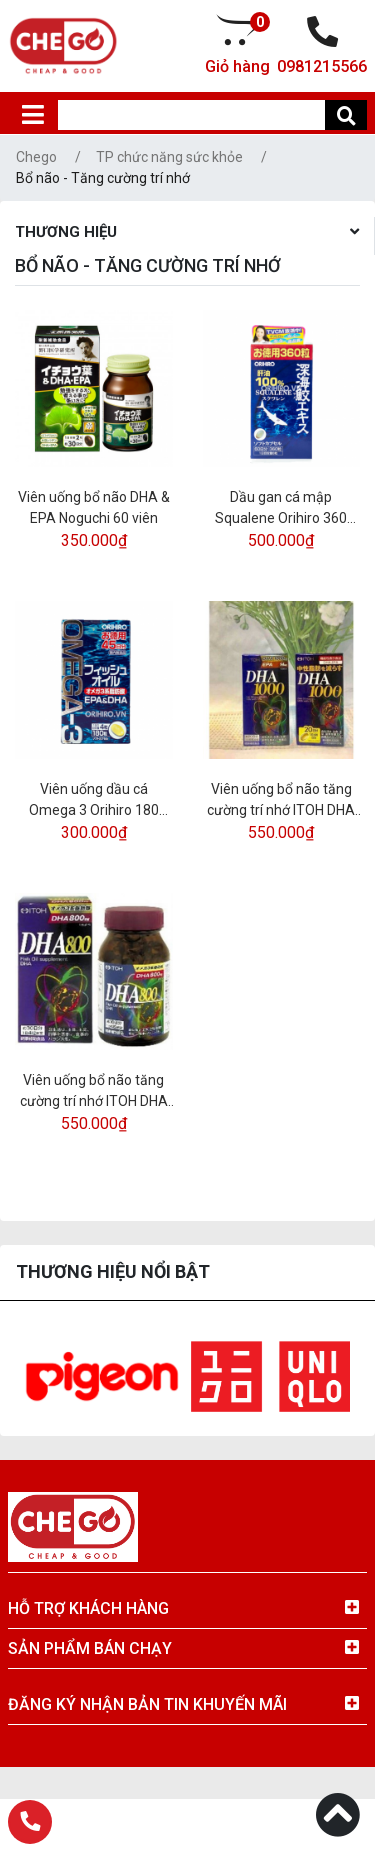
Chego (36, 157)
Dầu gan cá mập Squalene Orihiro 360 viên (281, 509)
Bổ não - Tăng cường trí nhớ (103, 178)
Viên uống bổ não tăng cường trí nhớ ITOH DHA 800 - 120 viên (94, 1092)
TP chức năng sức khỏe (169, 157)
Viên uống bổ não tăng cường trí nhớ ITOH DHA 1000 (281, 801)
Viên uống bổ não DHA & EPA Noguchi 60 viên (94, 507)
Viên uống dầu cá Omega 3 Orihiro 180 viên (94, 801)
